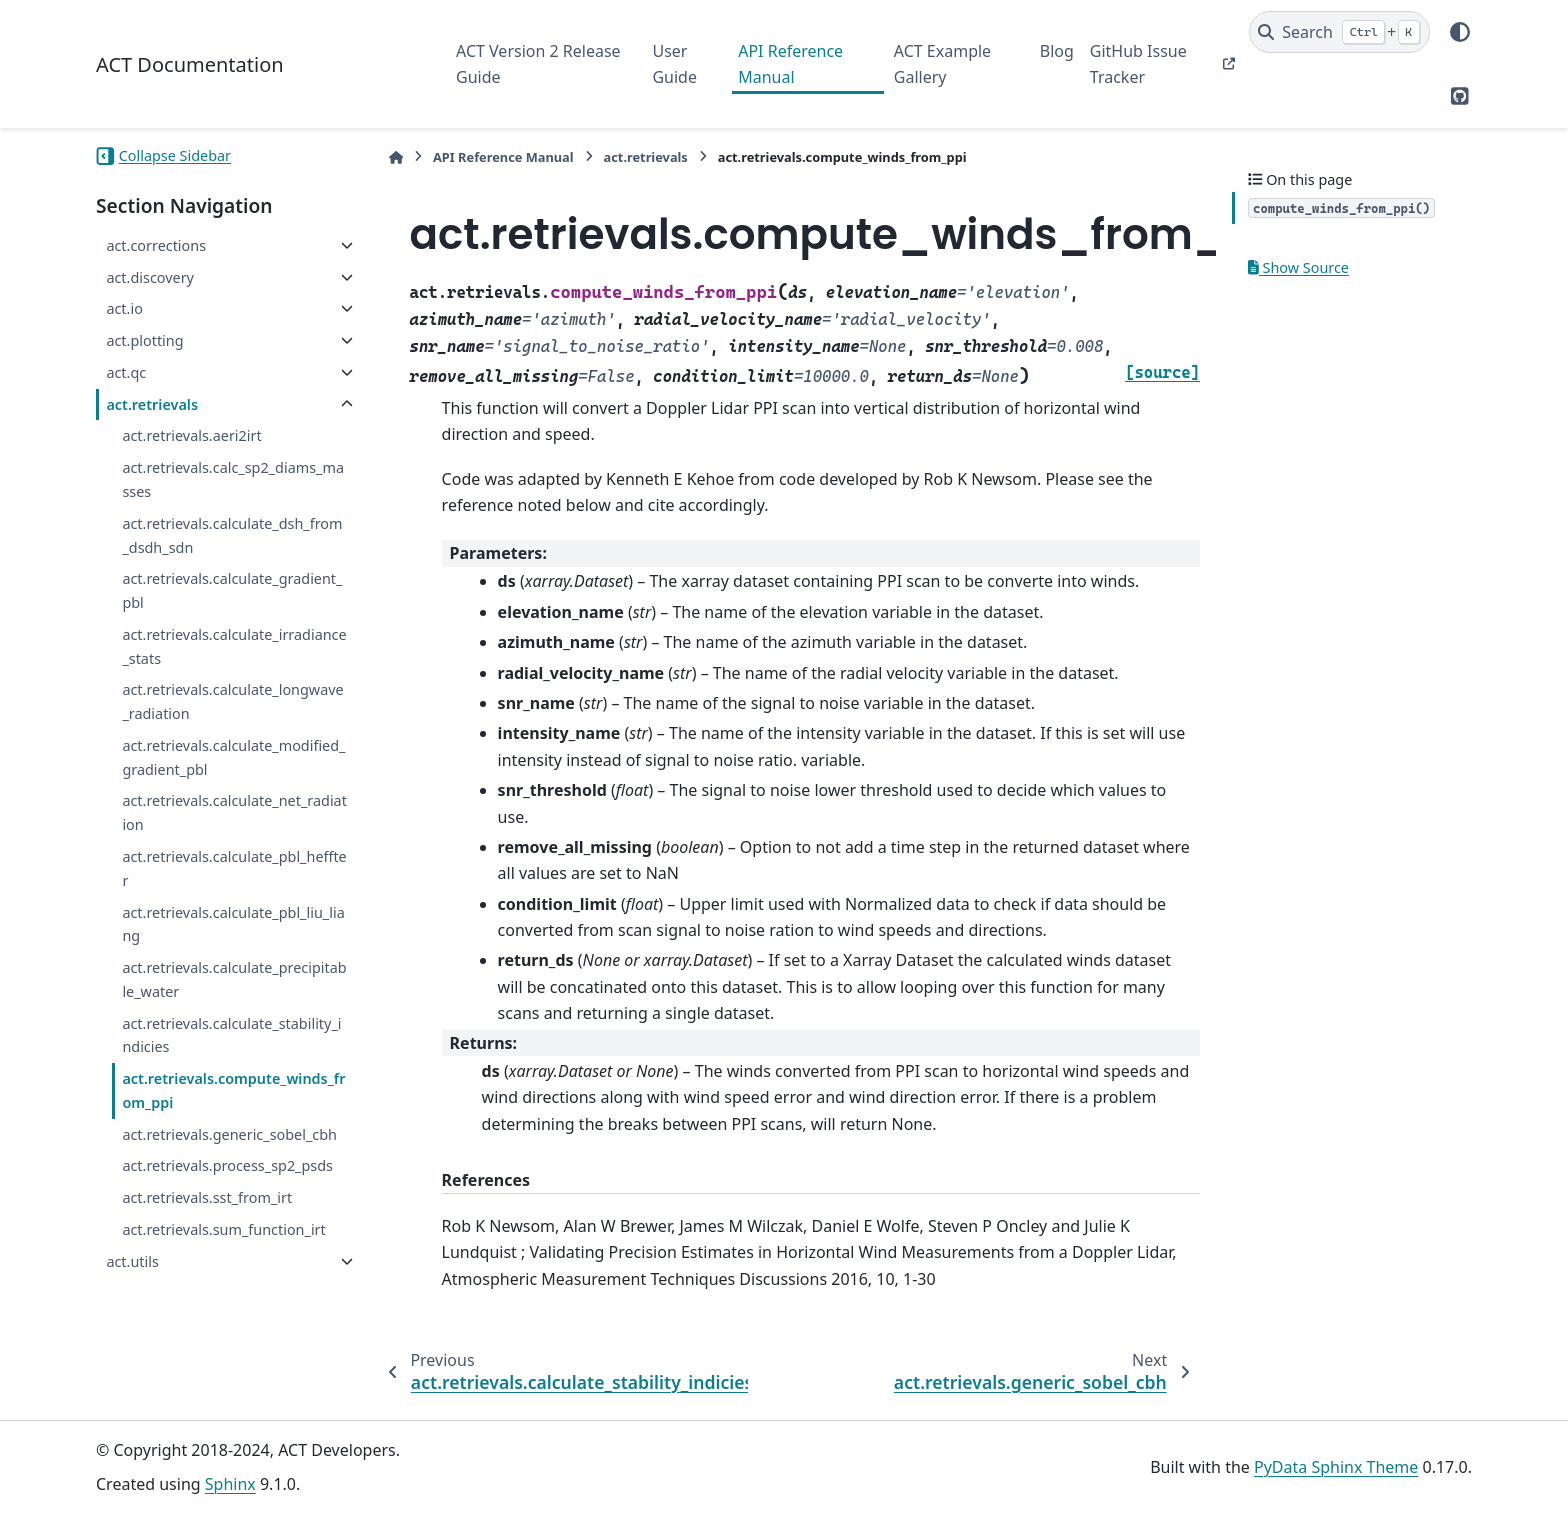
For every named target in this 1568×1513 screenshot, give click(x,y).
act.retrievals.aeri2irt (191, 435)
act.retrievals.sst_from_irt (207, 1197)
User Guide (674, 64)
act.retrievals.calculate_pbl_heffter (234, 868)
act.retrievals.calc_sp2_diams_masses (233, 479)
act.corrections (156, 245)
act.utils (132, 1261)
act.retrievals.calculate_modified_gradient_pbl (233, 757)
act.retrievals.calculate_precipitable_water (234, 979)
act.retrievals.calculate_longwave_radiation (232, 701)
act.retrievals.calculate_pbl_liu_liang (233, 924)
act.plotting (144, 340)
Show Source (1298, 267)
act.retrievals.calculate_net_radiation (234, 812)
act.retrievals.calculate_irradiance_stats (234, 646)
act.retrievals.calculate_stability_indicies (231, 1035)
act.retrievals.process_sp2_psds (227, 1165)
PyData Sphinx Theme (1336, 1467)
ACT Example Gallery (942, 64)
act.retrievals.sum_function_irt (223, 1229)
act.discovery (150, 277)
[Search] (1339, 32)
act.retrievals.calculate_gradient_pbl (232, 590)
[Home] (396, 157)
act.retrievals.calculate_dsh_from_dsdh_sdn (232, 535)
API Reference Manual (790, 64)
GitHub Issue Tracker (1138, 64)
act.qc (126, 372)
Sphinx (230, 1484)
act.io (124, 308)
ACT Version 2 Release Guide (538, 64)
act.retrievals (152, 404)
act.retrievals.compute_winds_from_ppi (233, 1090)
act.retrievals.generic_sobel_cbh (229, 1134)
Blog (1057, 51)
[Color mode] (1460, 32)
